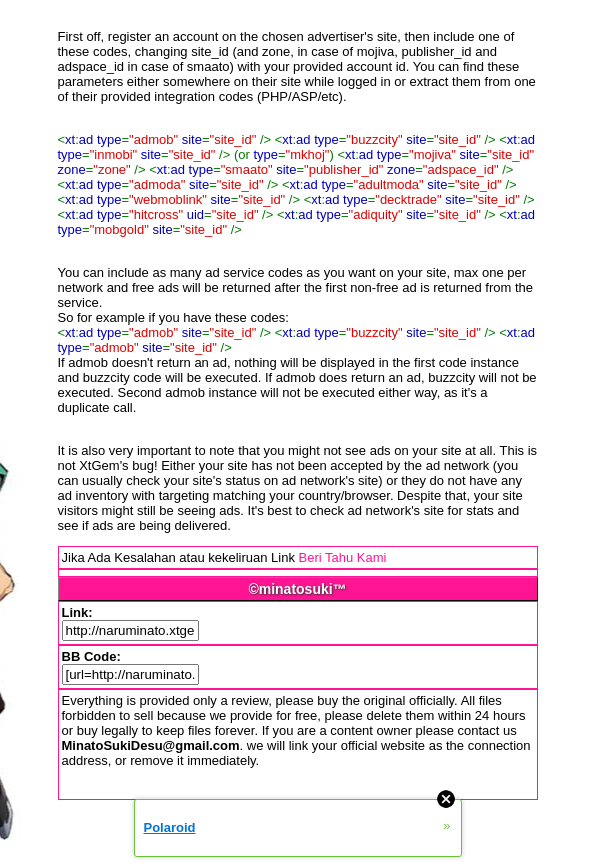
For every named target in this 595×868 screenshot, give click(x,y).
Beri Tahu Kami (343, 557)
